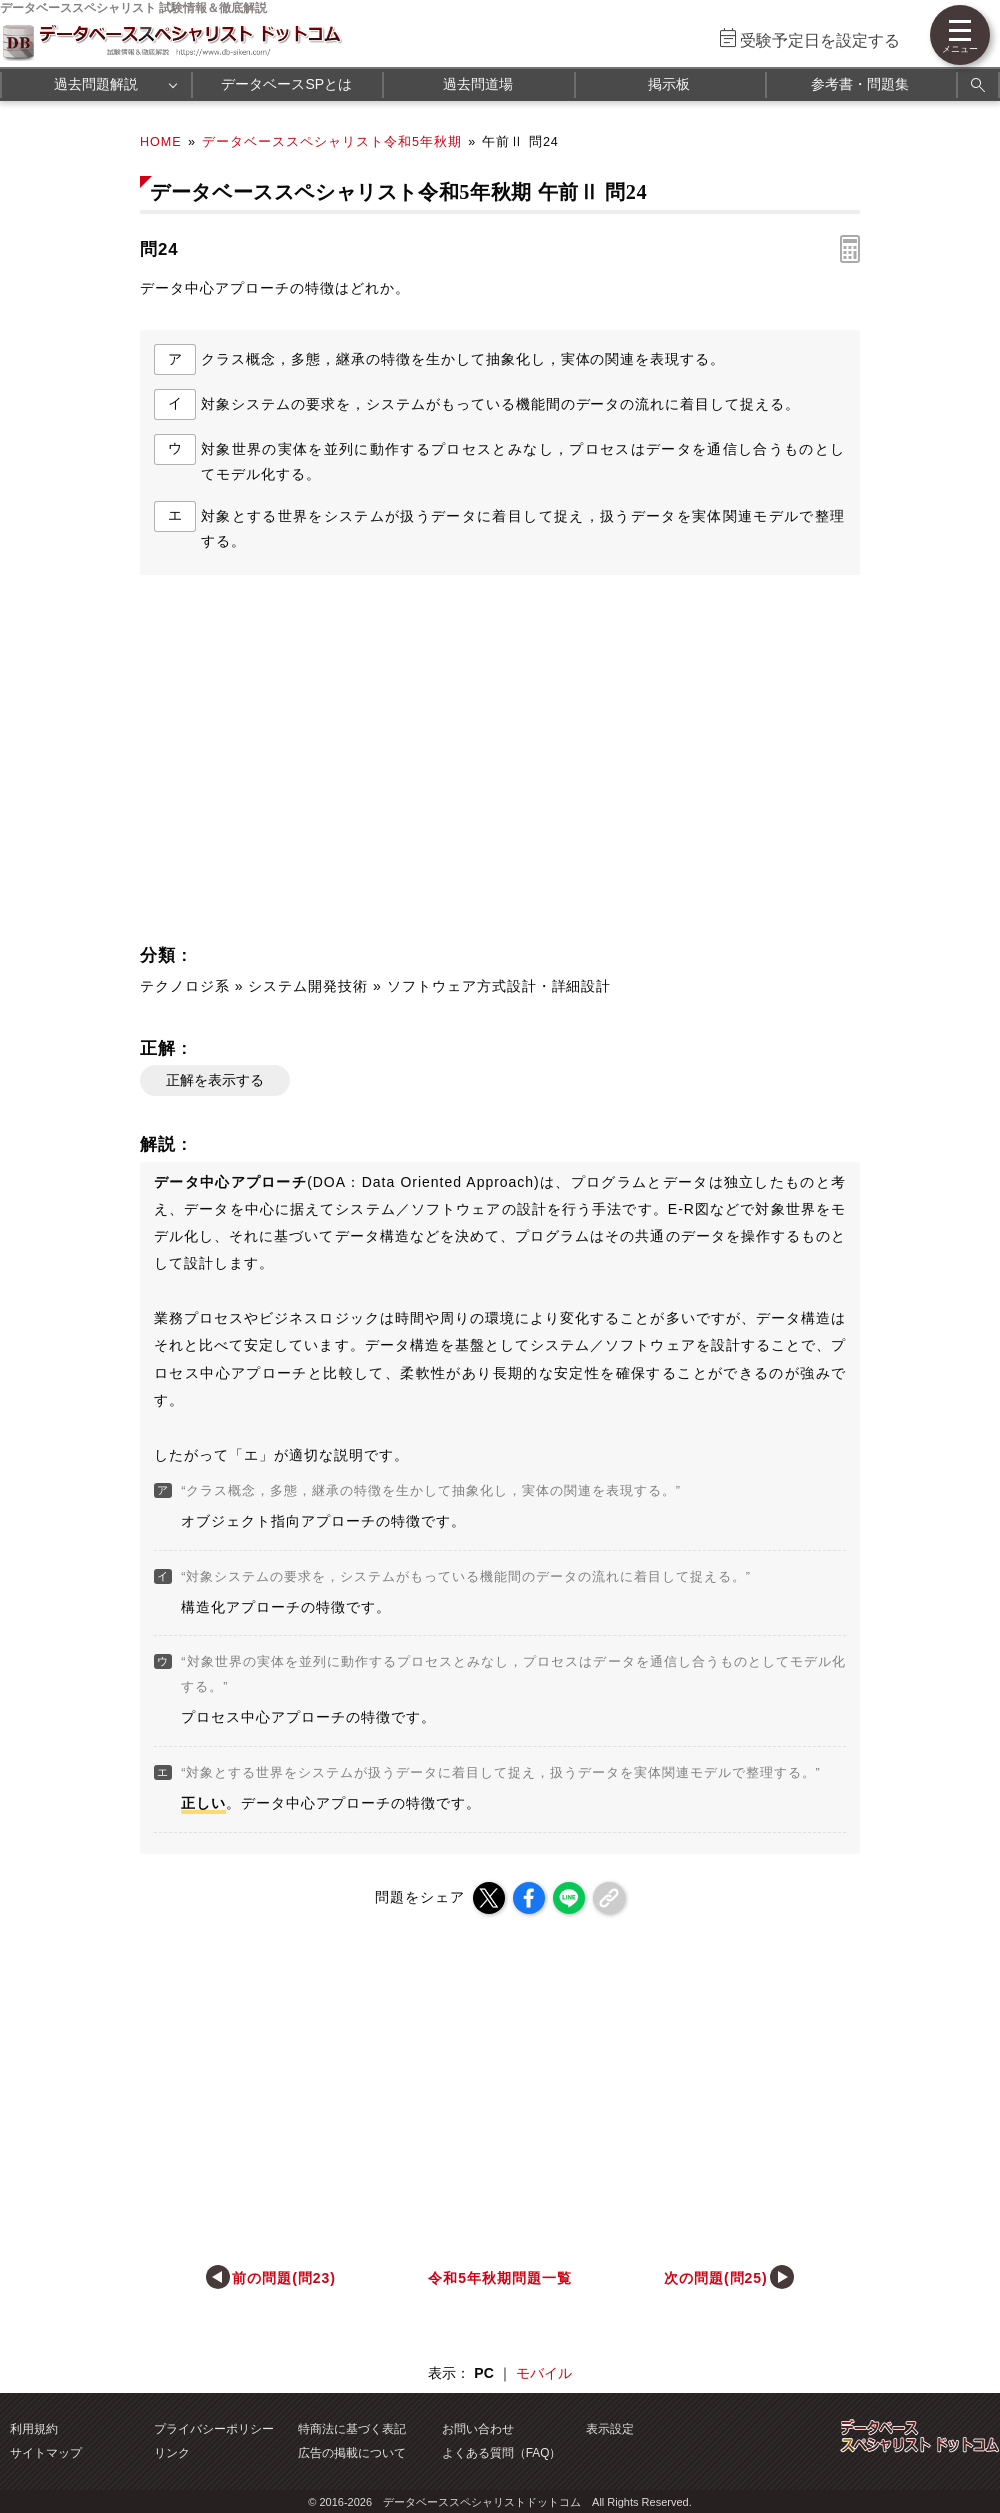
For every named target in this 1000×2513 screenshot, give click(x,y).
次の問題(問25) (716, 2278)
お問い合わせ (478, 2429)
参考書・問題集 (860, 84)
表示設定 (610, 2429)
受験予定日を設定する (820, 40)
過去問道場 (478, 84)
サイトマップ (46, 2453)
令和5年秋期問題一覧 (500, 2278)
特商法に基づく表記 (352, 2429)
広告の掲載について (352, 2453)
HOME (161, 142)
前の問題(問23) (284, 2278)
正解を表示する (215, 1080)
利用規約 (34, 2429)
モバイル (544, 2373)
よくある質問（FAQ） (502, 2453)
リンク (172, 2453)
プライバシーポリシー (214, 2429)
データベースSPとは (286, 84)
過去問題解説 (96, 84)
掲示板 (669, 84)
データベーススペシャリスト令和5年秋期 (332, 142)
